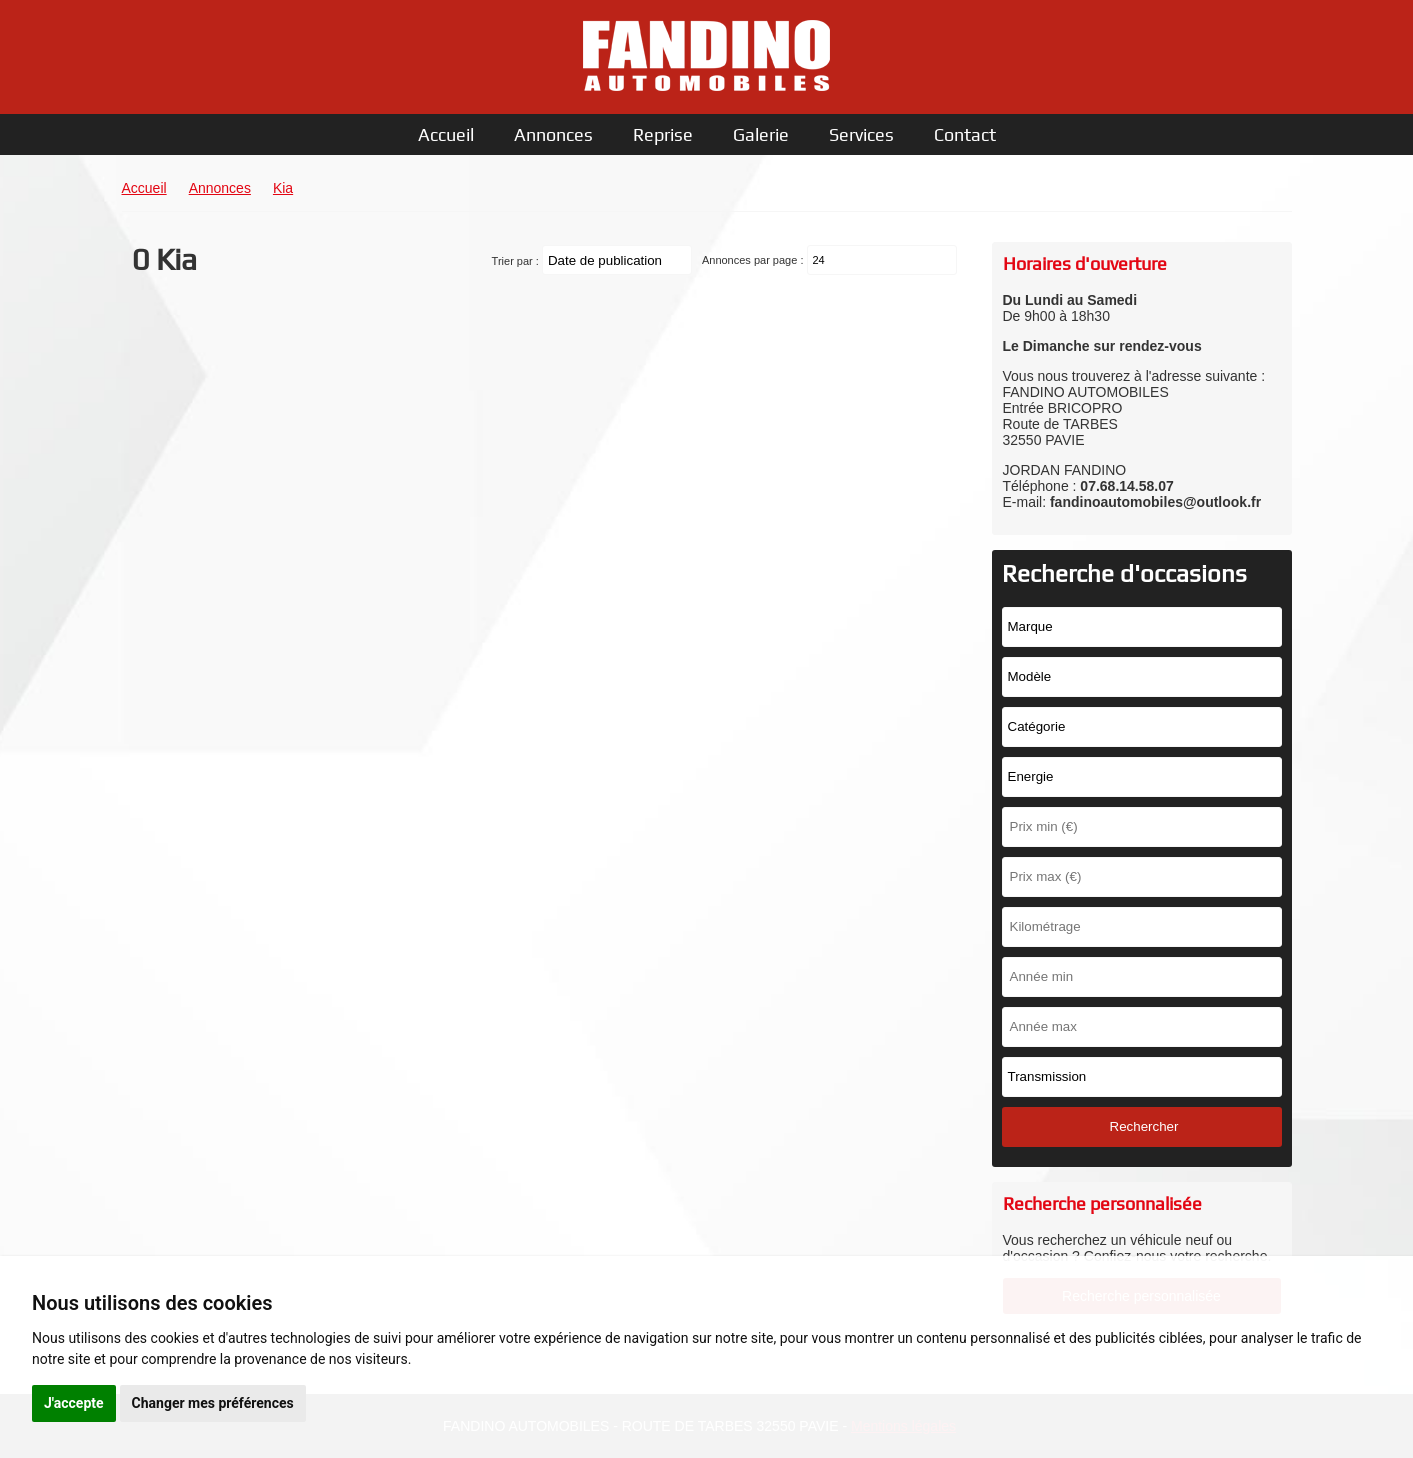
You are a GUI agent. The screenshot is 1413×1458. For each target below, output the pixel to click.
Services (861, 134)
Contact (965, 134)
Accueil (446, 134)
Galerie (761, 134)
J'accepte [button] (74, 1403)
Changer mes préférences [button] (213, 1403)
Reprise (663, 134)
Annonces (553, 134)
